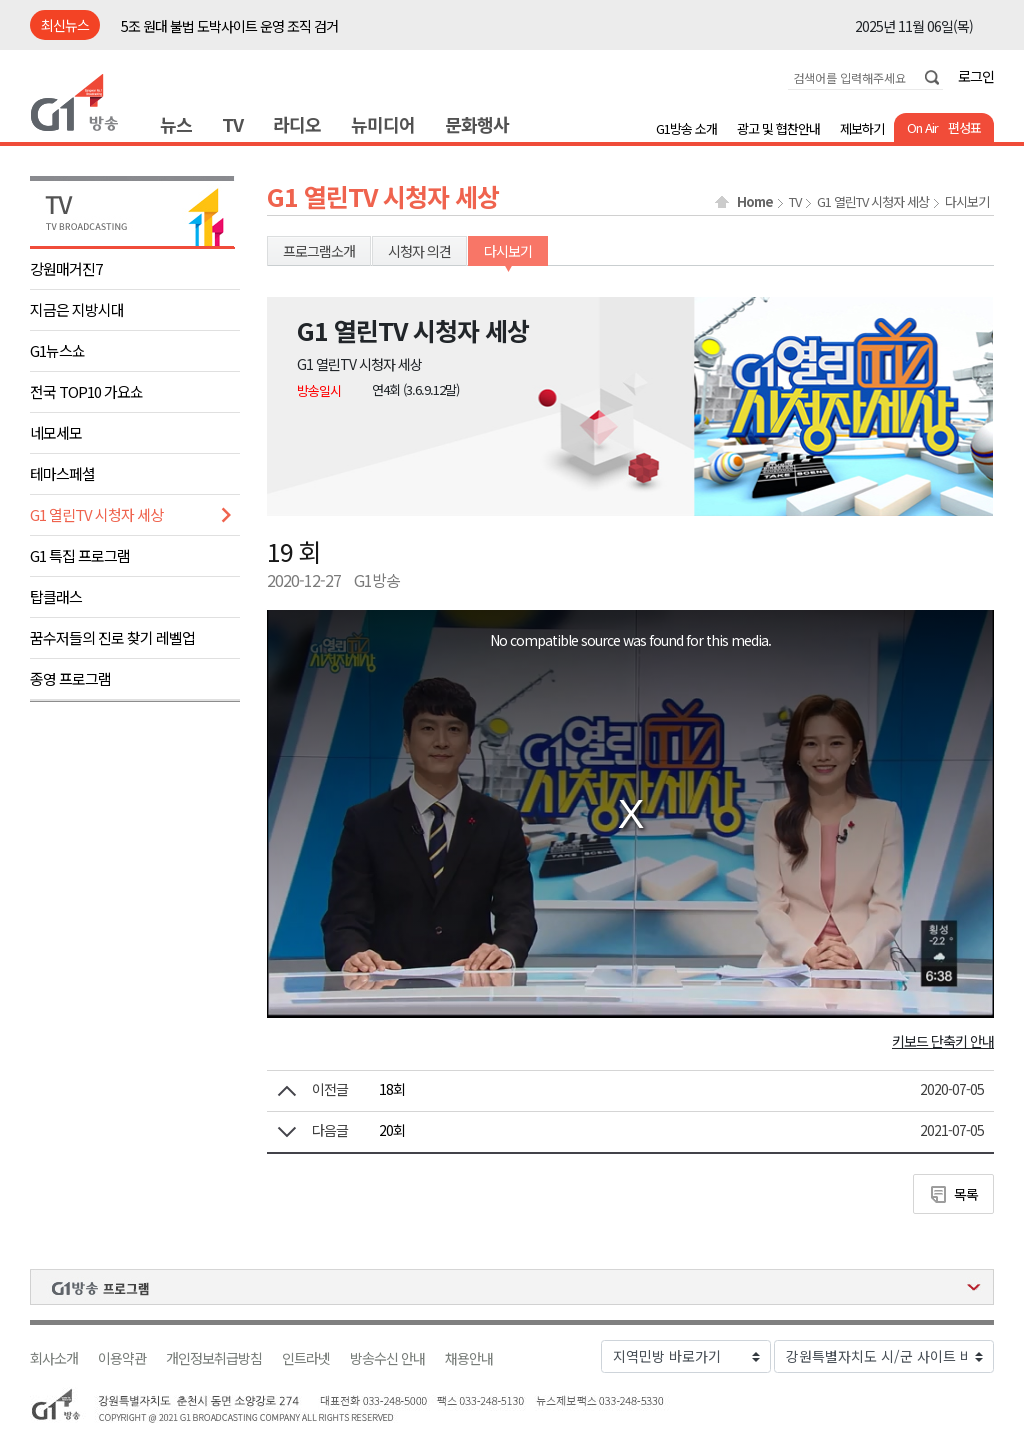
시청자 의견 (419, 251)
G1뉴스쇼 (57, 350)
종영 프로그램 (70, 678)
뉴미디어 (383, 124)
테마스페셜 (62, 473)
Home (755, 202)
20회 (392, 1130)
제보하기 (862, 128)
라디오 (297, 124)
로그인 (976, 76)
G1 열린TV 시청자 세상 (96, 514)
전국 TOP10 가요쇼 (86, 391)
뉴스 (176, 124)
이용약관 (122, 1358)
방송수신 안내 (387, 1358)
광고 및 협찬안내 (778, 128)
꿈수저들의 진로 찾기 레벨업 (112, 637)
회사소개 (54, 1358)
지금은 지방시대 (77, 309)
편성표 (964, 127)
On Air (922, 127)
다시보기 (967, 202)
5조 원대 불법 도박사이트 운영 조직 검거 (229, 26)
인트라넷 (306, 1358)
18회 (392, 1089)
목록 (966, 1194)
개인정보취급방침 (214, 1358)
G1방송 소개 (686, 128)
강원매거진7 (66, 268)
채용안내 (469, 1358)
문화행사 (477, 124)
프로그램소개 (319, 251)
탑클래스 (56, 596)
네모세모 (56, 432)
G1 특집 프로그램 (80, 555)
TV (232, 124)
